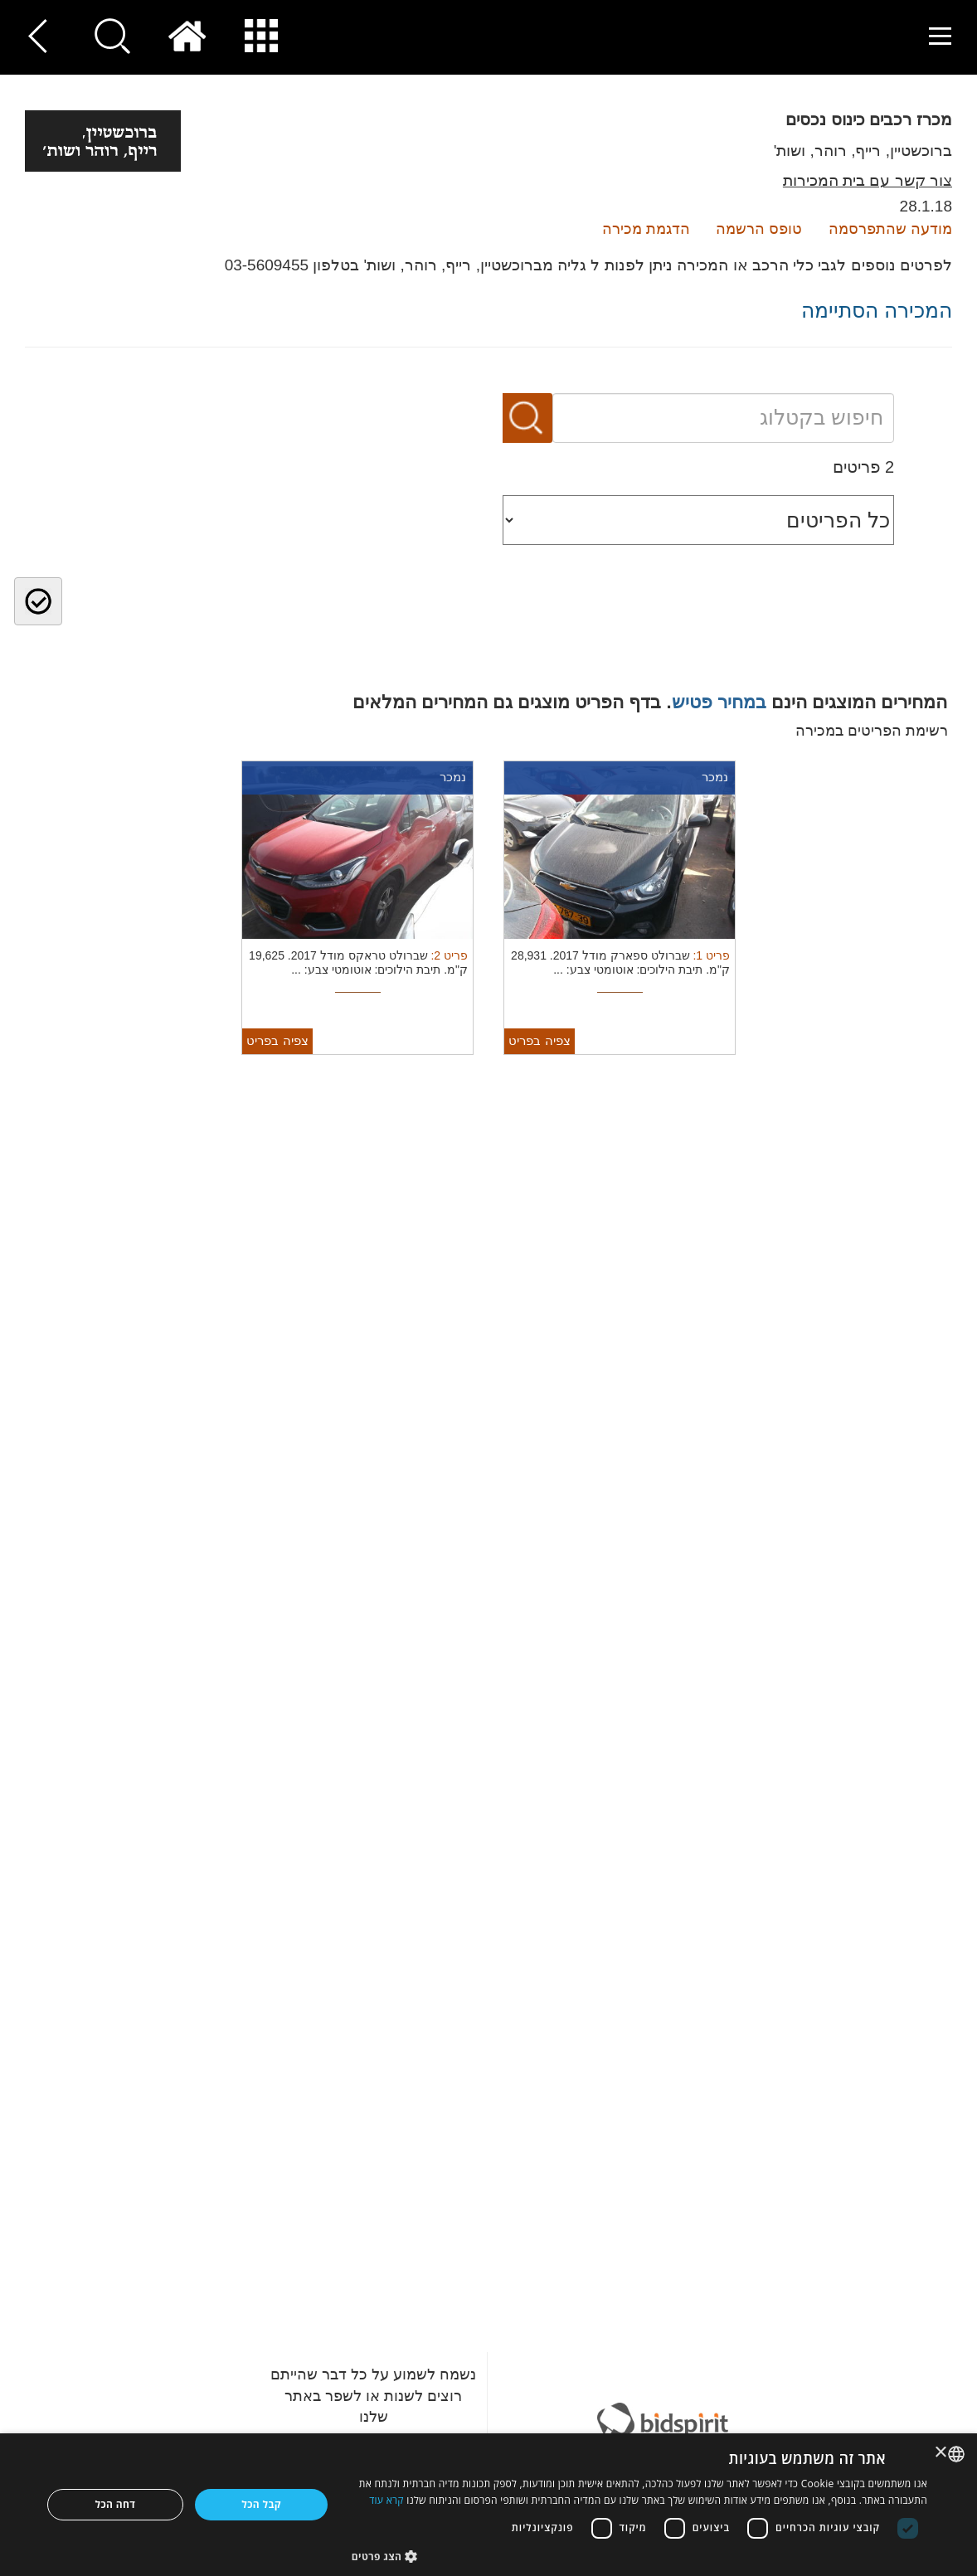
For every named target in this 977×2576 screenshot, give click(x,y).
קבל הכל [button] (261, 2504)
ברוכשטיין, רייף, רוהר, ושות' (863, 150)
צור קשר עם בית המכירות (867, 180)
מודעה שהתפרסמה (890, 229)
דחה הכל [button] (115, 2504)
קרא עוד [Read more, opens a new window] (386, 2500)
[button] (639, 2556)
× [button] (942, 2453)
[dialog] (488, 2504)
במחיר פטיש (719, 702)
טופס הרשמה (759, 229)
